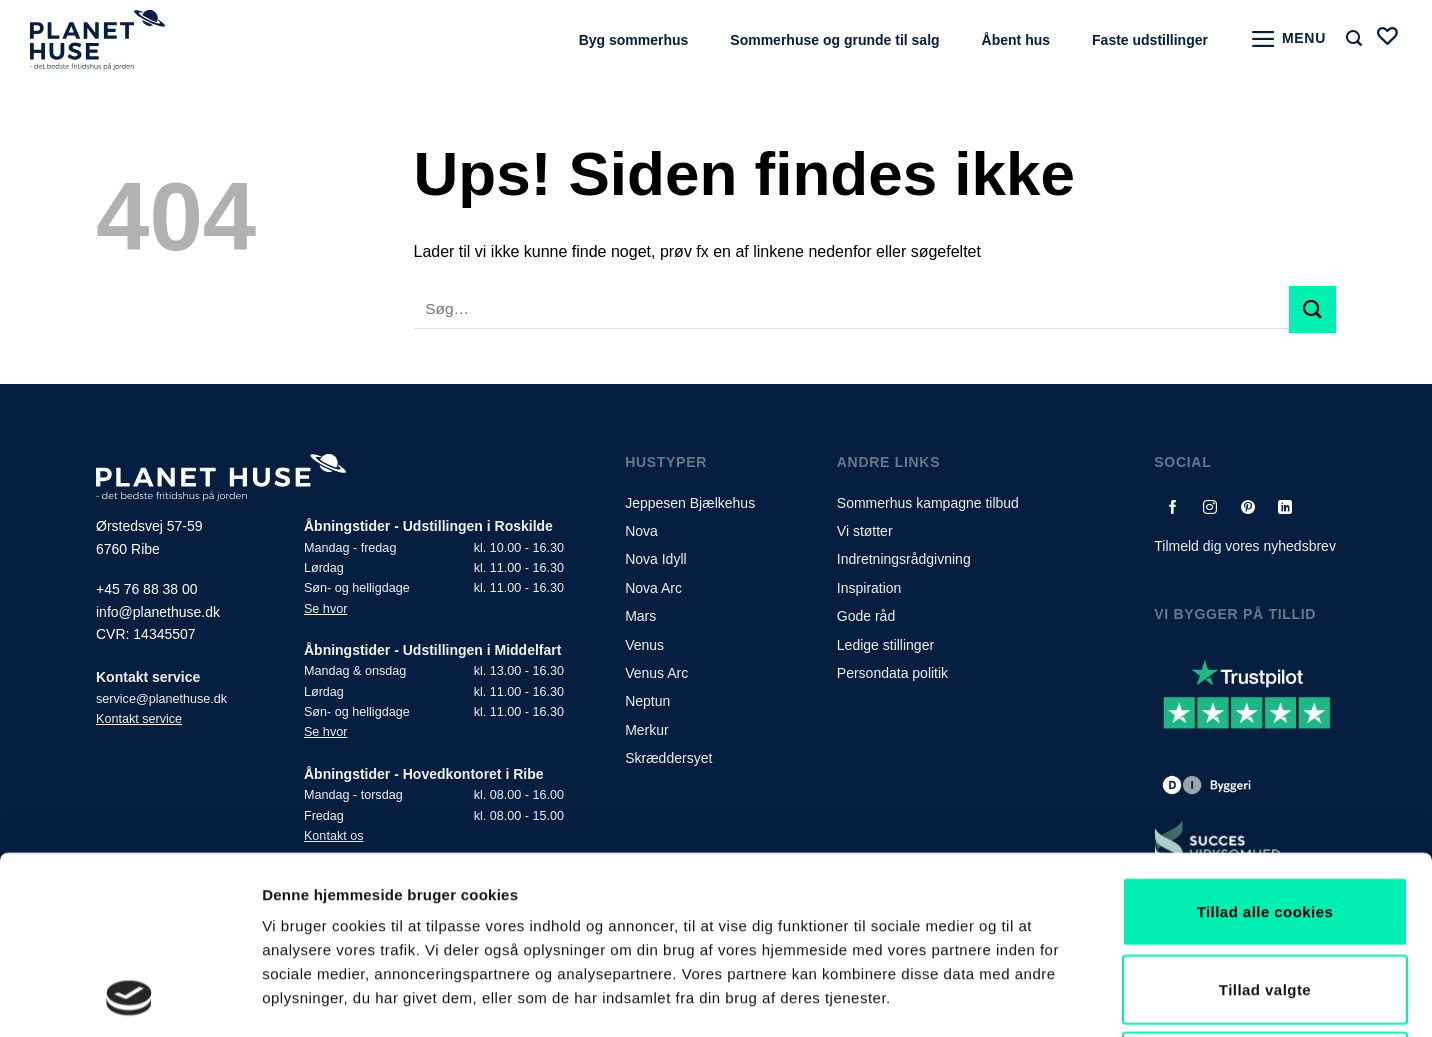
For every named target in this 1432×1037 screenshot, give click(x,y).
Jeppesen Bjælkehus (690, 503)
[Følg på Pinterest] (1247, 506)
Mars (640, 616)
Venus (644, 645)
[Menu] (1288, 39)
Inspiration (869, 588)
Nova (641, 531)
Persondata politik (892, 673)
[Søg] (1354, 38)
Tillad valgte (1265, 822)
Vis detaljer (1039, 997)
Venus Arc (656, 673)
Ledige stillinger (885, 645)
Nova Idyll (655, 559)
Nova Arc (653, 588)
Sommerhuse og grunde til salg (834, 40)
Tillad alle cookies (1265, 744)
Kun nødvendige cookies (1264, 899)
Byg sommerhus (634, 40)
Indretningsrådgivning (904, 559)
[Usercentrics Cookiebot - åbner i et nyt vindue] (129, 998)
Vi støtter (865, 531)
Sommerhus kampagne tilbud (928, 503)
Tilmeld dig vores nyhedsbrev (1245, 546)
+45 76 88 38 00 (147, 589)
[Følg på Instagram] (1210, 506)
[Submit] (1312, 309)
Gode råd (866, 616)
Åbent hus (1016, 40)
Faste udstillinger (1150, 40)
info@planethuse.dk (158, 612)
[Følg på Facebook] (1173, 506)
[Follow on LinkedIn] (1285, 506)
